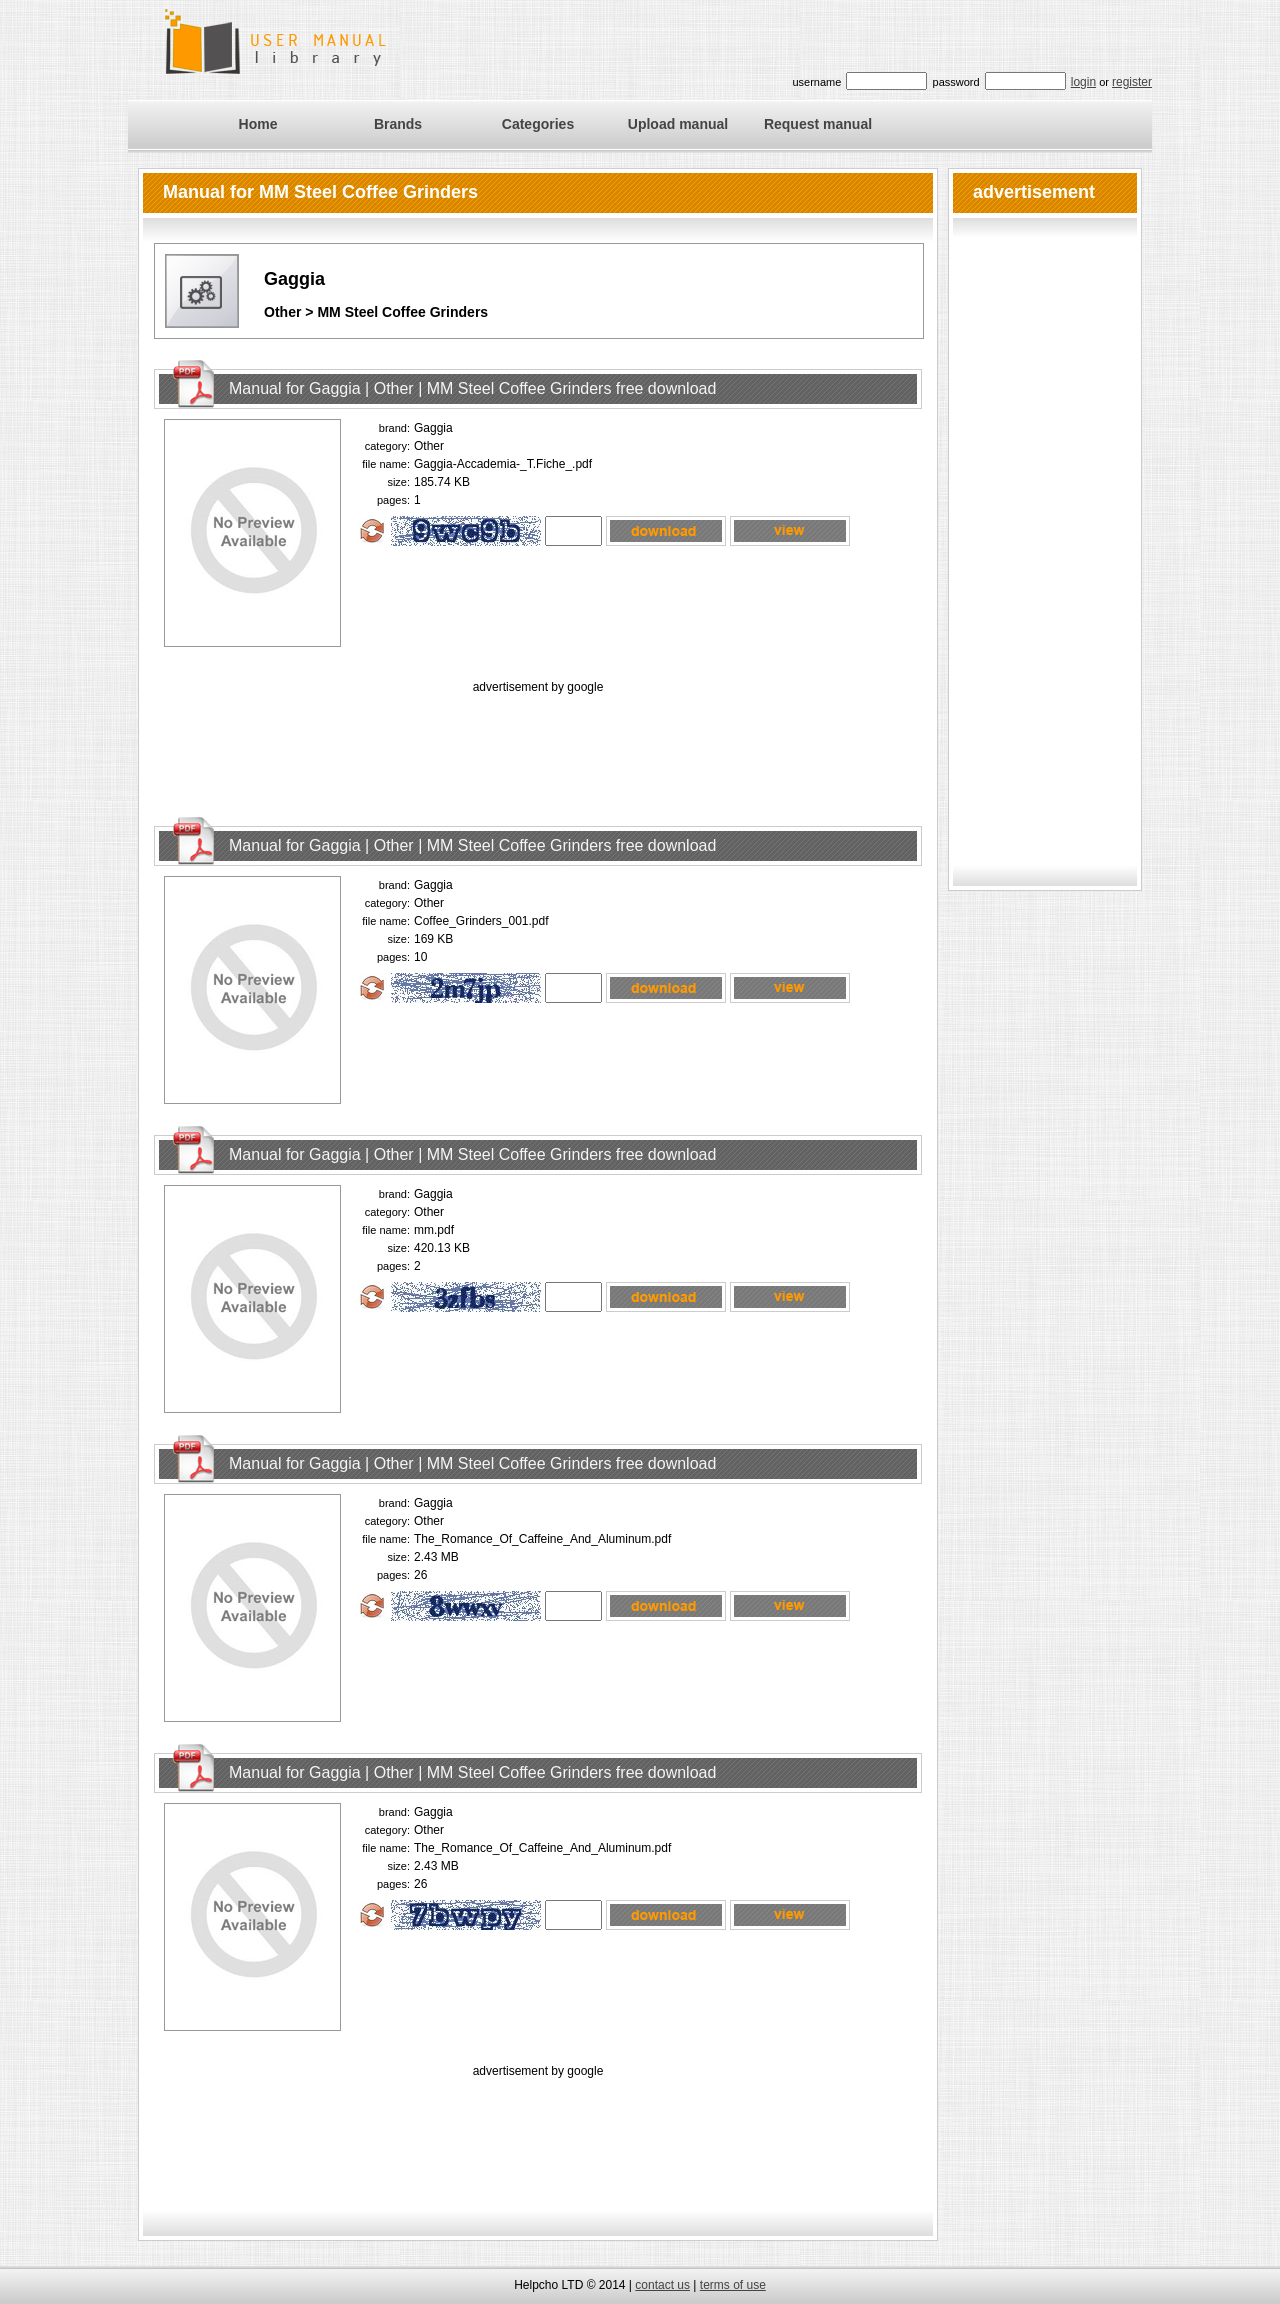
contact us (662, 2285)
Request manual (818, 124)
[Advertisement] (538, 743)
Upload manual (678, 124)
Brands (398, 124)
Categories (538, 124)
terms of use (733, 2285)
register (1132, 82)
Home (258, 124)
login (1083, 82)
